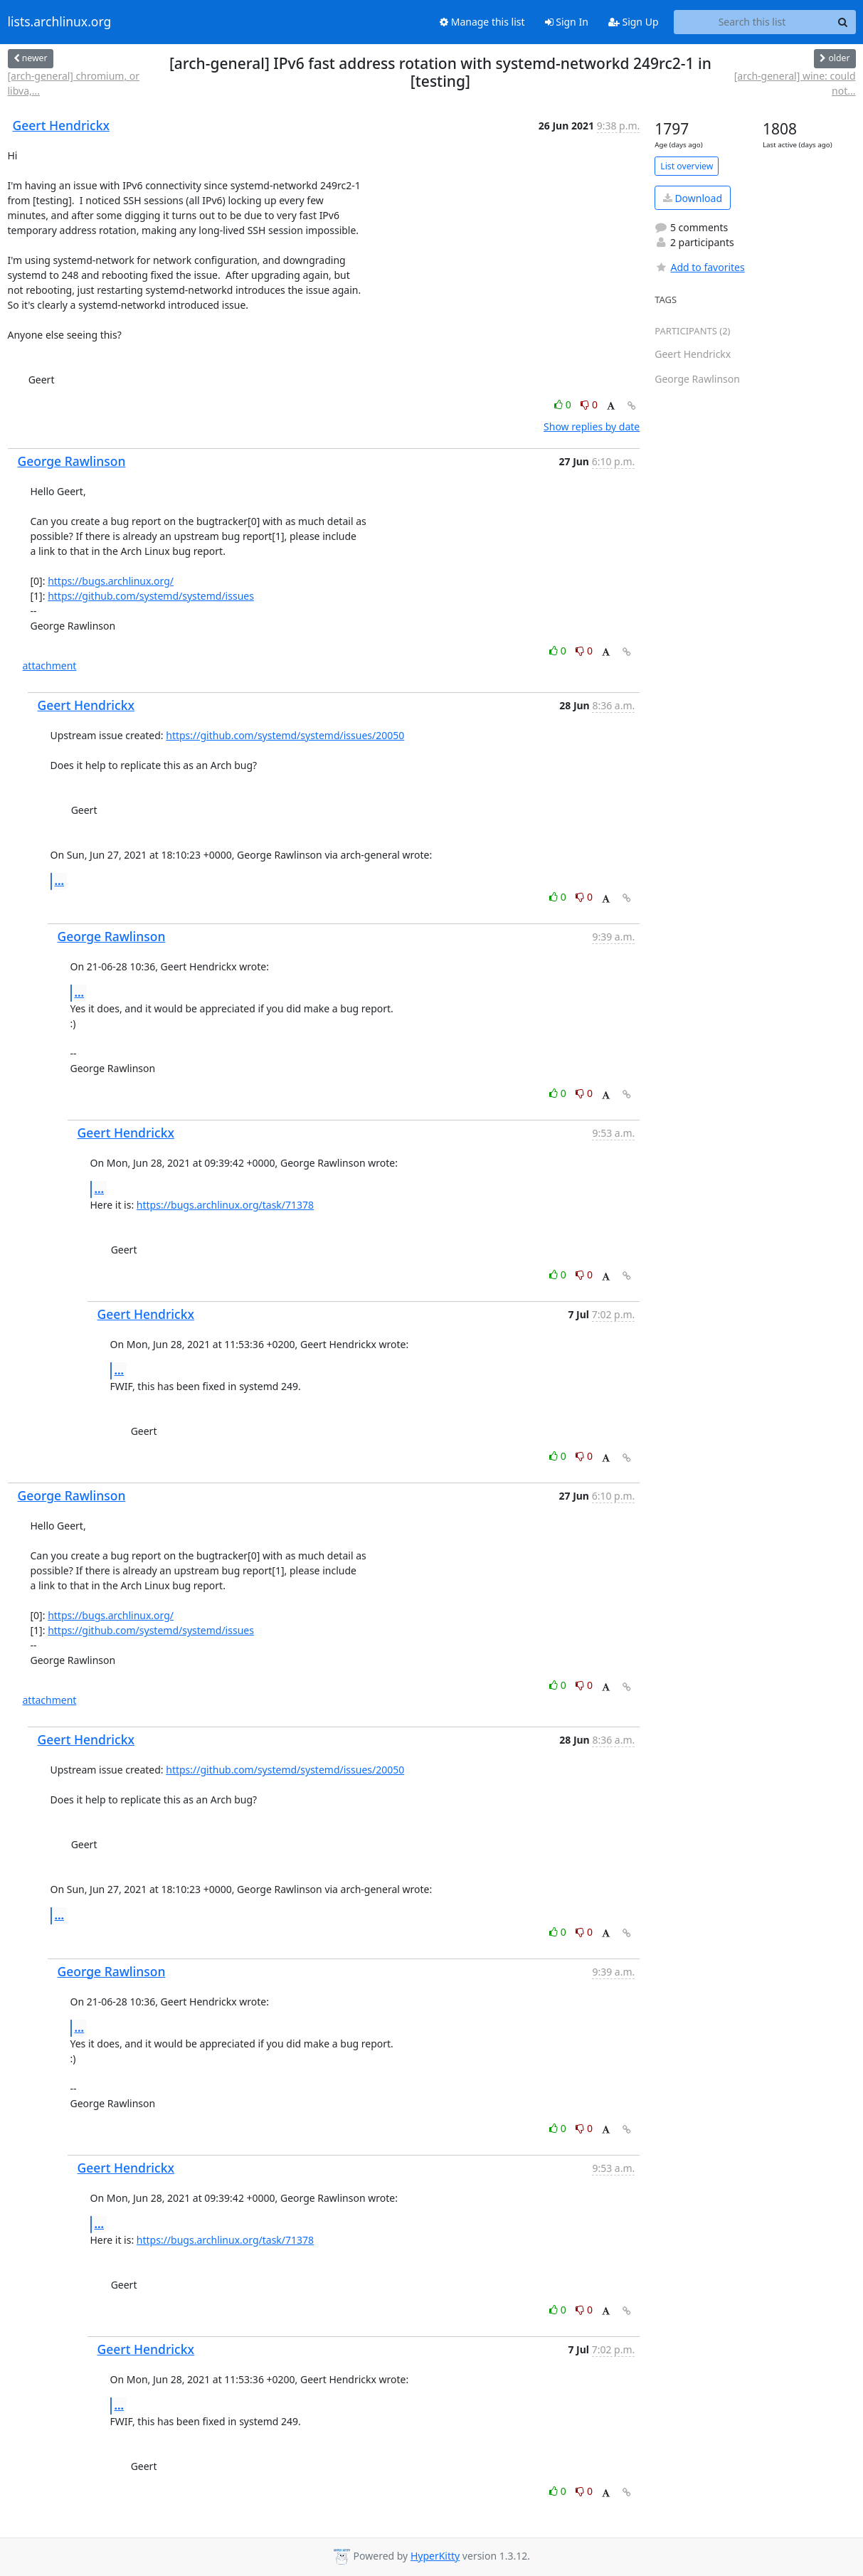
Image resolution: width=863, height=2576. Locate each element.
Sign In (566, 21)
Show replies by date (592, 426)
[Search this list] (752, 22)
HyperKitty (435, 2555)
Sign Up (633, 21)
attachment (50, 665)
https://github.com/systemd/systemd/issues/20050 (285, 735)
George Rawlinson (72, 461)
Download (692, 198)
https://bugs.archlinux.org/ (111, 581)
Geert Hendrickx (61, 125)
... (60, 881)
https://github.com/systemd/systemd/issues (151, 596)
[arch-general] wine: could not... (795, 83)
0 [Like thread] (563, 404)
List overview (686, 166)
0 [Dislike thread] (589, 404)
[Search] (843, 22)
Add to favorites (699, 267)
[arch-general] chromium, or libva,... (74, 83)
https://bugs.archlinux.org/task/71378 (225, 1205)
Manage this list (482, 21)
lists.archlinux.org (60, 22)
